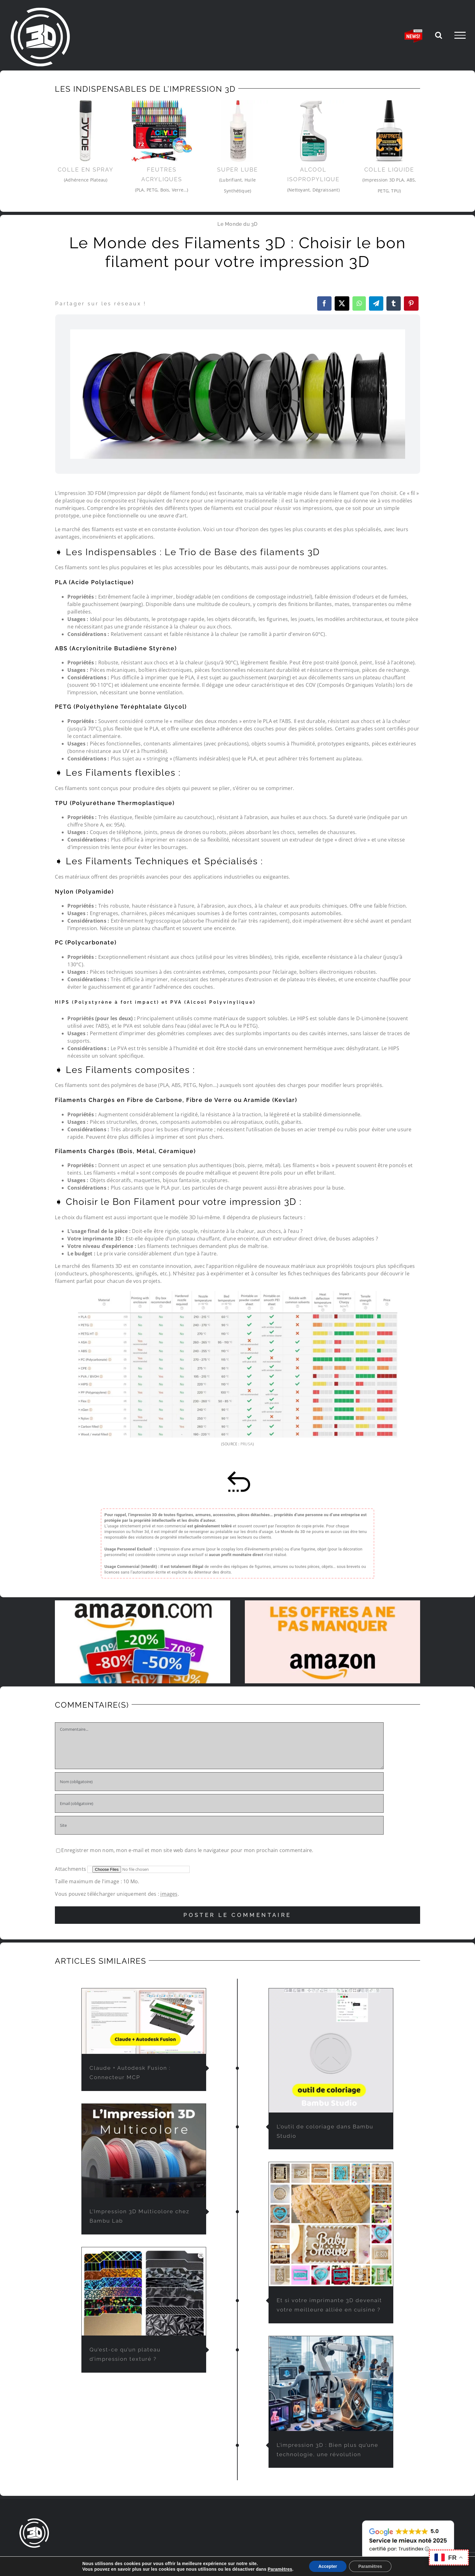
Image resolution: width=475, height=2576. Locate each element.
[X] (342, 303)
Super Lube (237, 169)
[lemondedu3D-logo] (34, 2520)
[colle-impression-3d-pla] (389, 131)
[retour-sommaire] (237, 1473)
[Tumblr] (393, 303)
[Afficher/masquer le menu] (460, 35)
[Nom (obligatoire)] (219, 1781)
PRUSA (246, 1444)
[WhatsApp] (359, 303)
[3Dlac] (85, 131)
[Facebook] (324, 303)
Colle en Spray (86, 169)
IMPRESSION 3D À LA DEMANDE (83, 2559)
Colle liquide (389, 169)
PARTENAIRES (260, 2559)
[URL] (219, 1825)
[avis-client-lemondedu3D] (408, 2520)
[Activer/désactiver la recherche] (438, 35)
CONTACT (294, 2559)
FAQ (230, 2559)
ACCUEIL (29, 2559)
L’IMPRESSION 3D (198, 2559)
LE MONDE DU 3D (150, 2559)
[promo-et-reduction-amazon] (142, 1602)
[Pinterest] (411, 303)
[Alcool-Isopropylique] (313, 131)
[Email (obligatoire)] (219, 1803)
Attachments (71, 1868)
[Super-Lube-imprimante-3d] (237, 131)
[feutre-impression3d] (161, 131)
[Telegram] (376, 303)
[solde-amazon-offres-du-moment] (332, 1602)
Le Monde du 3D (237, 224)
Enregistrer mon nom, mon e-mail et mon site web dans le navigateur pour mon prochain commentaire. (187, 1850)
